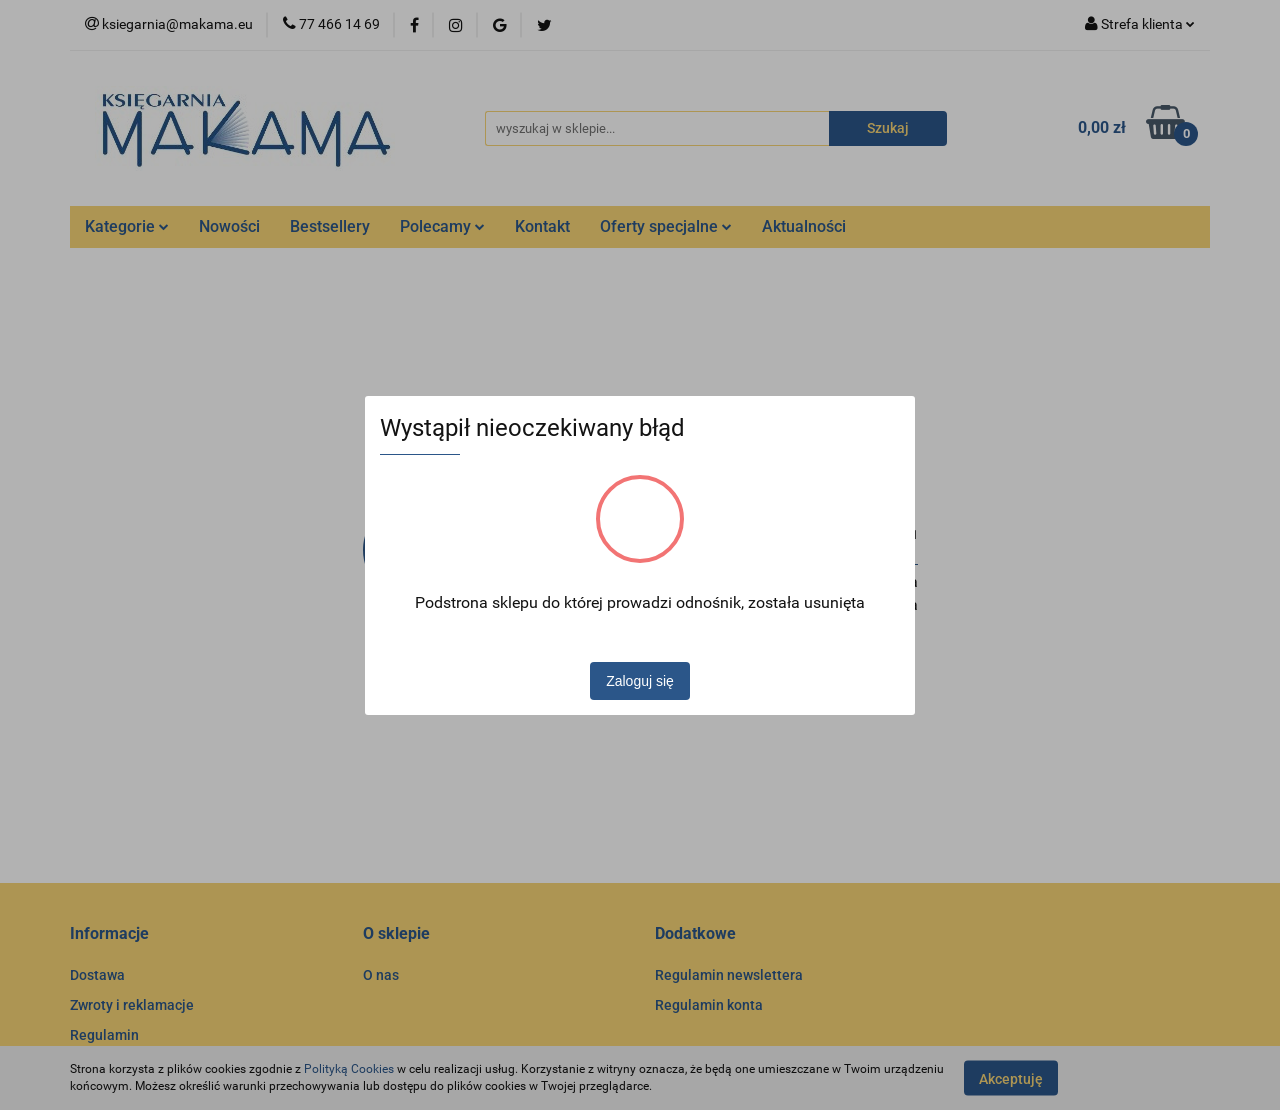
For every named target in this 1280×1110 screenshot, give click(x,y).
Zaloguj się (640, 681)
